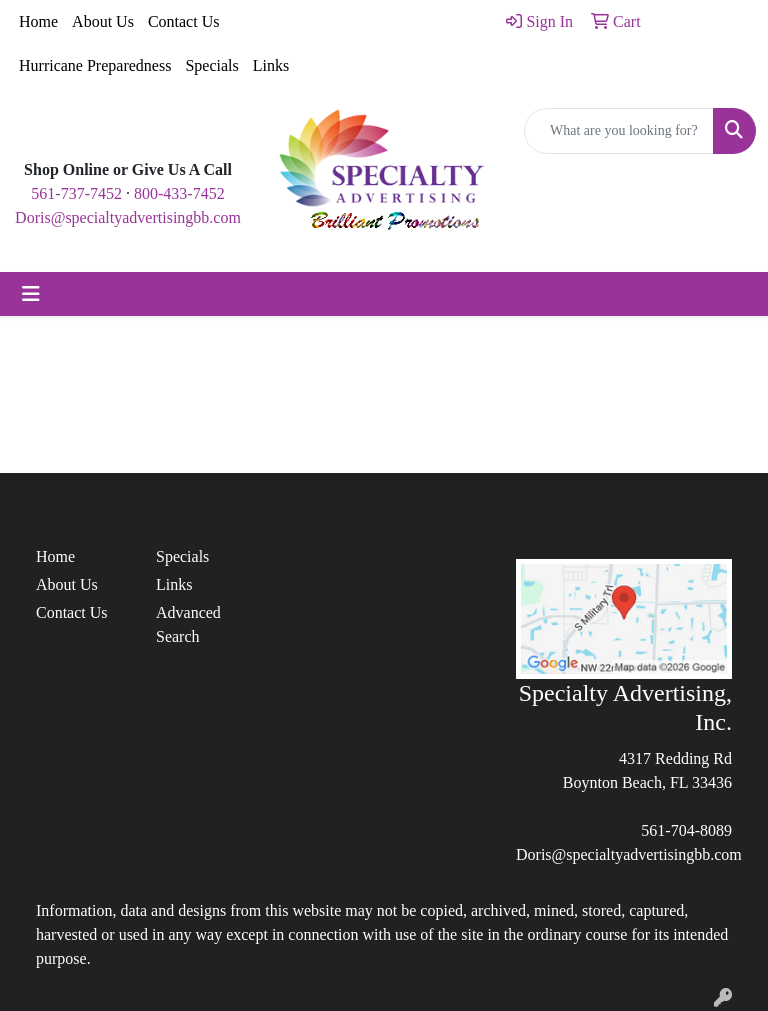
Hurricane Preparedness (95, 65)
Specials (211, 65)
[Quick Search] (619, 131)
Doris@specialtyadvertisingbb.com (128, 217)
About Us (103, 21)
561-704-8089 (686, 830)
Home (38, 21)
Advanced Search (188, 624)
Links (271, 65)
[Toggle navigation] (31, 294)
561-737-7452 (76, 193)
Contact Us (184, 21)
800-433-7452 (179, 193)
